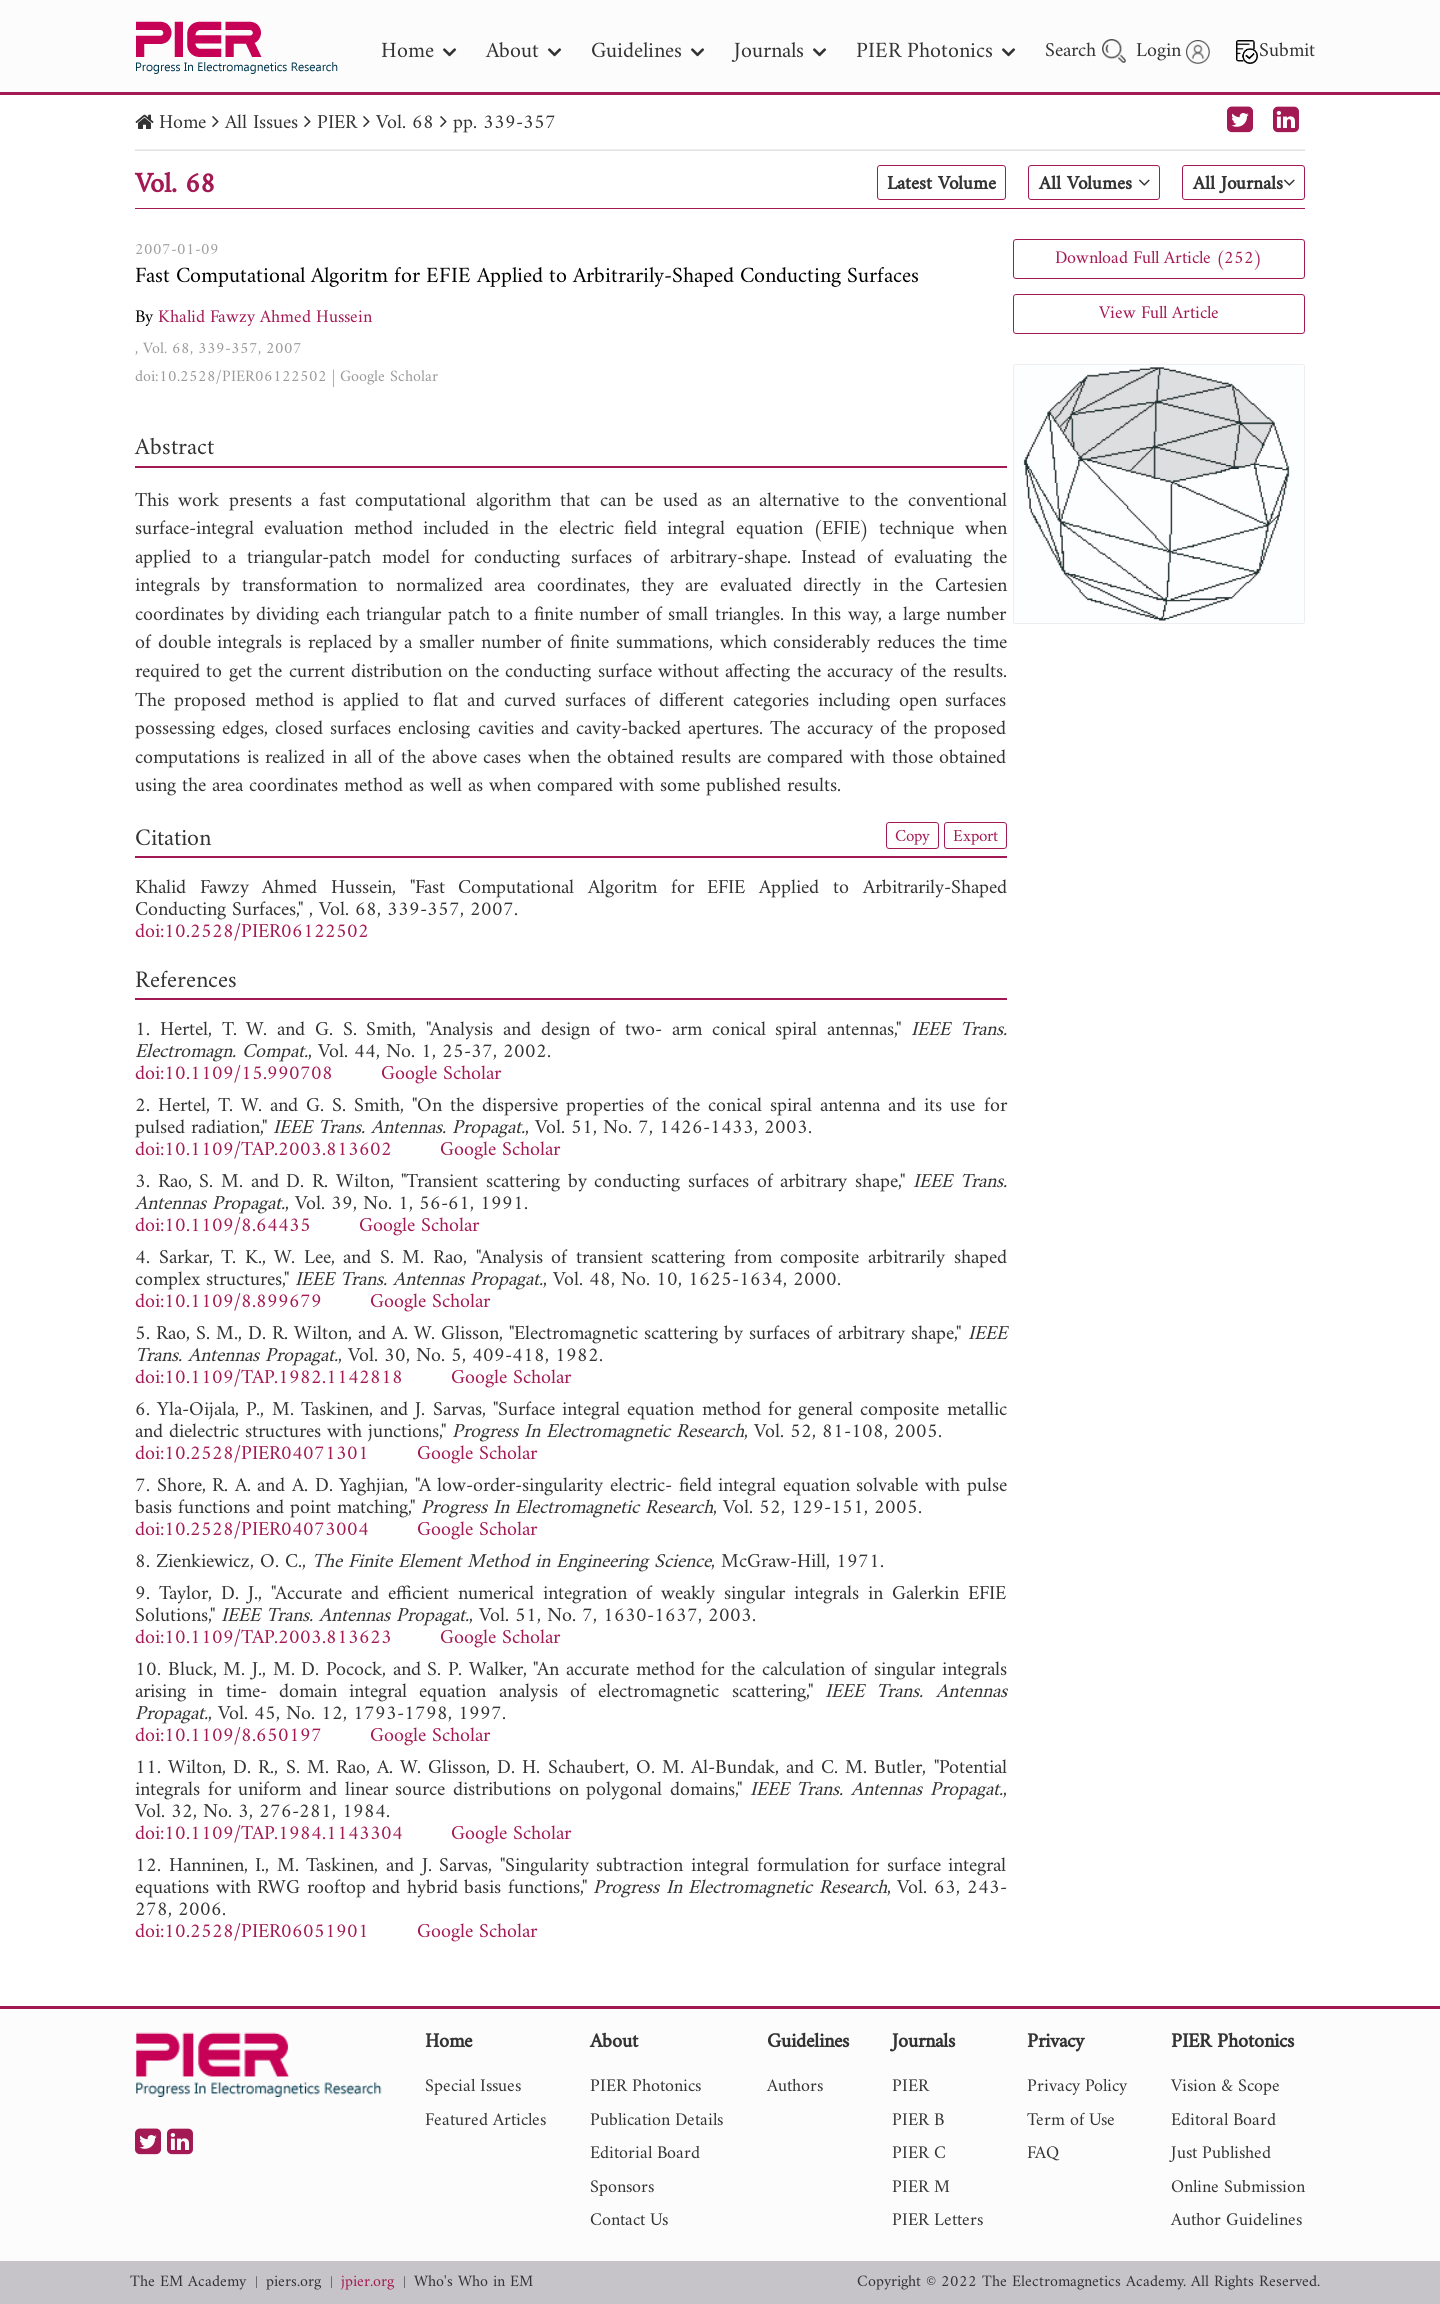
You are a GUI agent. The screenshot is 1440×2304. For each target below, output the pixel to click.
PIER (337, 123)
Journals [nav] (780, 51)
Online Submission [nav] (1238, 2187)
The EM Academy (188, 2282)
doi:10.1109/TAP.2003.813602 (263, 1150)
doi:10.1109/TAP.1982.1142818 (269, 1378)
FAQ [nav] (1043, 2153)
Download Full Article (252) (1158, 258)
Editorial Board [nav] (645, 2153)
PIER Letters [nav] (937, 2220)
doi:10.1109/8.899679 (228, 1302)
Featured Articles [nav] (485, 2120)
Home (182, 123)
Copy (908, 836)
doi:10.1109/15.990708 (234, 1074)
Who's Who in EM (473, 2282)
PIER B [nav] (918, 2120)
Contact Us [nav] (629, 2220)
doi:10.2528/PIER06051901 (252, 1932)
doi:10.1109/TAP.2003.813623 (263, 1638)
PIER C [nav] (919, 2153)
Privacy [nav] (1055, 2043)
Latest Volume (933, 184)
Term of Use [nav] (1071, 2120)
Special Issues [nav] (473, 2086)
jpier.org (367, 2282)
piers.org (293, 2282)
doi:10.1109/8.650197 (228, 1736)
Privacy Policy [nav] (1077, 2086)
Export (974, 836)
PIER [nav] (910, 2086)
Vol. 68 (405, 123)
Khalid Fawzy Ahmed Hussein (265, 317)
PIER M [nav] (921, 2187)
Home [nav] (418, 51)
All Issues (261, 123)
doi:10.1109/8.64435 (223, 1226)
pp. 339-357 (504, 123)
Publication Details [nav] (656, 2120)
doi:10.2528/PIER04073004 (252, 1530)
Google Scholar (389, 377)
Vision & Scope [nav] (1225, 2086)
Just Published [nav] (1221, 2153)
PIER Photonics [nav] (935, 51)
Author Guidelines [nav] (1236, 2220)
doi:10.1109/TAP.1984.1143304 (269, 1834)
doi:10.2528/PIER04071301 (252, 1454)
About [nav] (523, 51)
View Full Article (1159, 313)
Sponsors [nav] (622, 2187)
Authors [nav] (795, 2086)
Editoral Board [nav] (1223, 2120)
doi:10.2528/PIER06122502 (231, 377)
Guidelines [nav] (647, 51)
